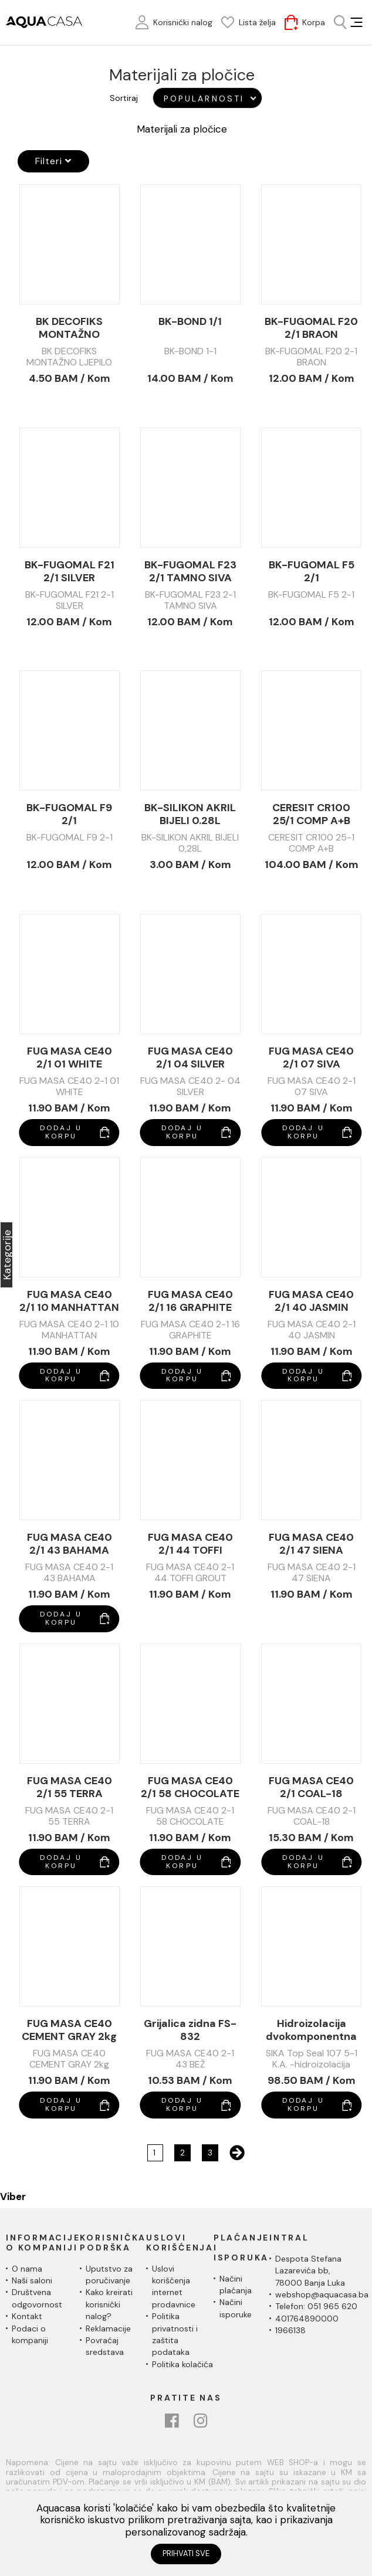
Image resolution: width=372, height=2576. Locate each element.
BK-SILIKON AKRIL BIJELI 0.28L (190, 814)
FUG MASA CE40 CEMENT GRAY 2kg (69, 2030)
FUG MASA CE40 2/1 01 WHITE (69, 1057)
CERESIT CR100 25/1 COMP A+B (311, 814)
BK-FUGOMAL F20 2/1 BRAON (311, 328)
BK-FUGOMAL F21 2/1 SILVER (69, 571)
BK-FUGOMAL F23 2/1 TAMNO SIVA (190, 571)
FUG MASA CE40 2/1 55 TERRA (69, 1787)
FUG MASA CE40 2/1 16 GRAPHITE (190, 1301)
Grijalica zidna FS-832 (190, 2030)
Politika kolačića (182, 2364)
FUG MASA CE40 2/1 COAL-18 (311, 1787)
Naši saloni (32, 2280)
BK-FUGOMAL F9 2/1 (69, 814)
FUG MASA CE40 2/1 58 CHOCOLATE (190, 1787)
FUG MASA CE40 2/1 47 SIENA (311, 1544)
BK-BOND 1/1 (190, 321)
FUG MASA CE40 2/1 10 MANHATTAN (69, 1301)
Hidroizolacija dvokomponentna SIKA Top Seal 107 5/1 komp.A (311, 2030)
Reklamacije (108, 2328)
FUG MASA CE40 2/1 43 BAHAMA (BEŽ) (69, 1544)
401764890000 (307, 2318)
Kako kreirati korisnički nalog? (109, 2304)
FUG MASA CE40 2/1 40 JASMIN (311, 1301)
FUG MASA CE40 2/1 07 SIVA (311, 1057)
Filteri (53, 161)
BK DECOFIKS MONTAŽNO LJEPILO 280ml (69, 328)
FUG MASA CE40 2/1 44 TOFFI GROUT (190, 1544)
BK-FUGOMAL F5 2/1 (311, 571)
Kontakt (27, 2316)
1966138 (290, 2330)
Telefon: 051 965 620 (316, 2306)
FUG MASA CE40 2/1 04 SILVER (190, 1057)
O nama (27, 2268)
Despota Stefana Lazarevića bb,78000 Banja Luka (310, 2270)
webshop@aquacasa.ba (321, 2294)
